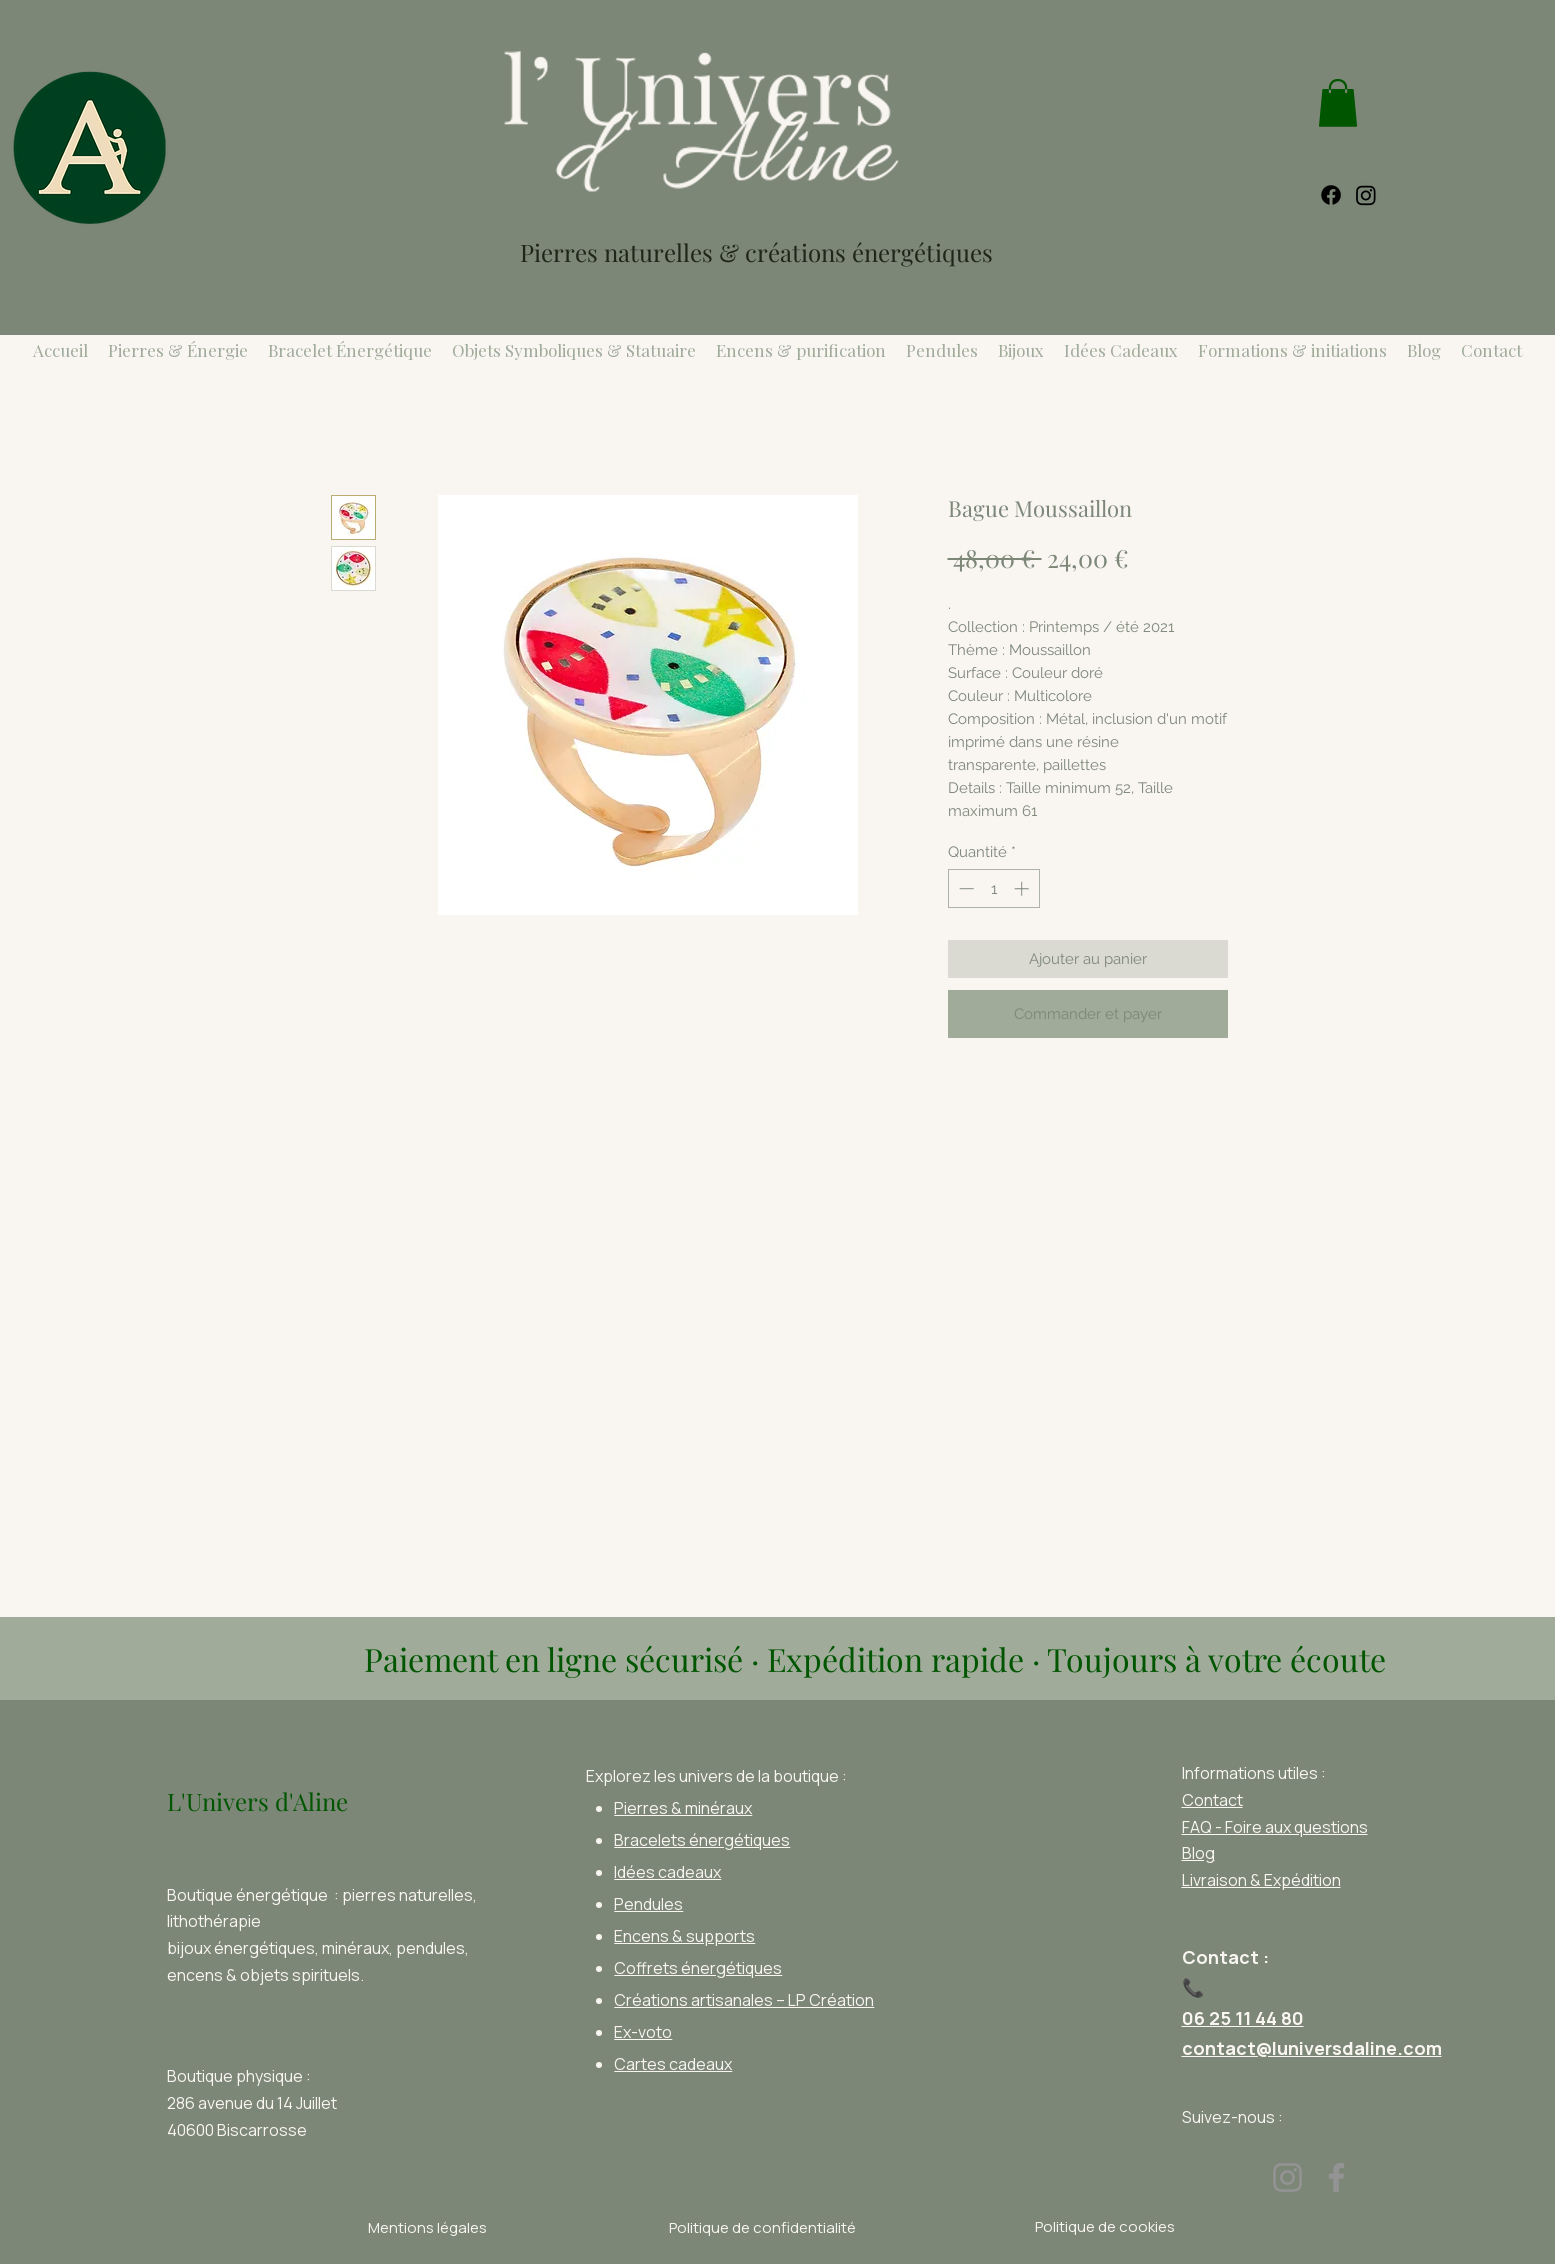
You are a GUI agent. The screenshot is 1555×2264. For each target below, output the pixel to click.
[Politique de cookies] (1105, 2227)
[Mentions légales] (428, 2228)
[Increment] (1023, 888)
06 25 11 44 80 (1243, 2018)
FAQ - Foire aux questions (1275, 1827)
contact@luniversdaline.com (1312, 2048)
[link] (1338, 103)
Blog (1198, 1853)
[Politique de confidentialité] (762, 2228)
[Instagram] (1287, 2177)
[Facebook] (1336, 2177)
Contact (1212, 1800)
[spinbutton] (993, 888)
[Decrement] (964, 888)
